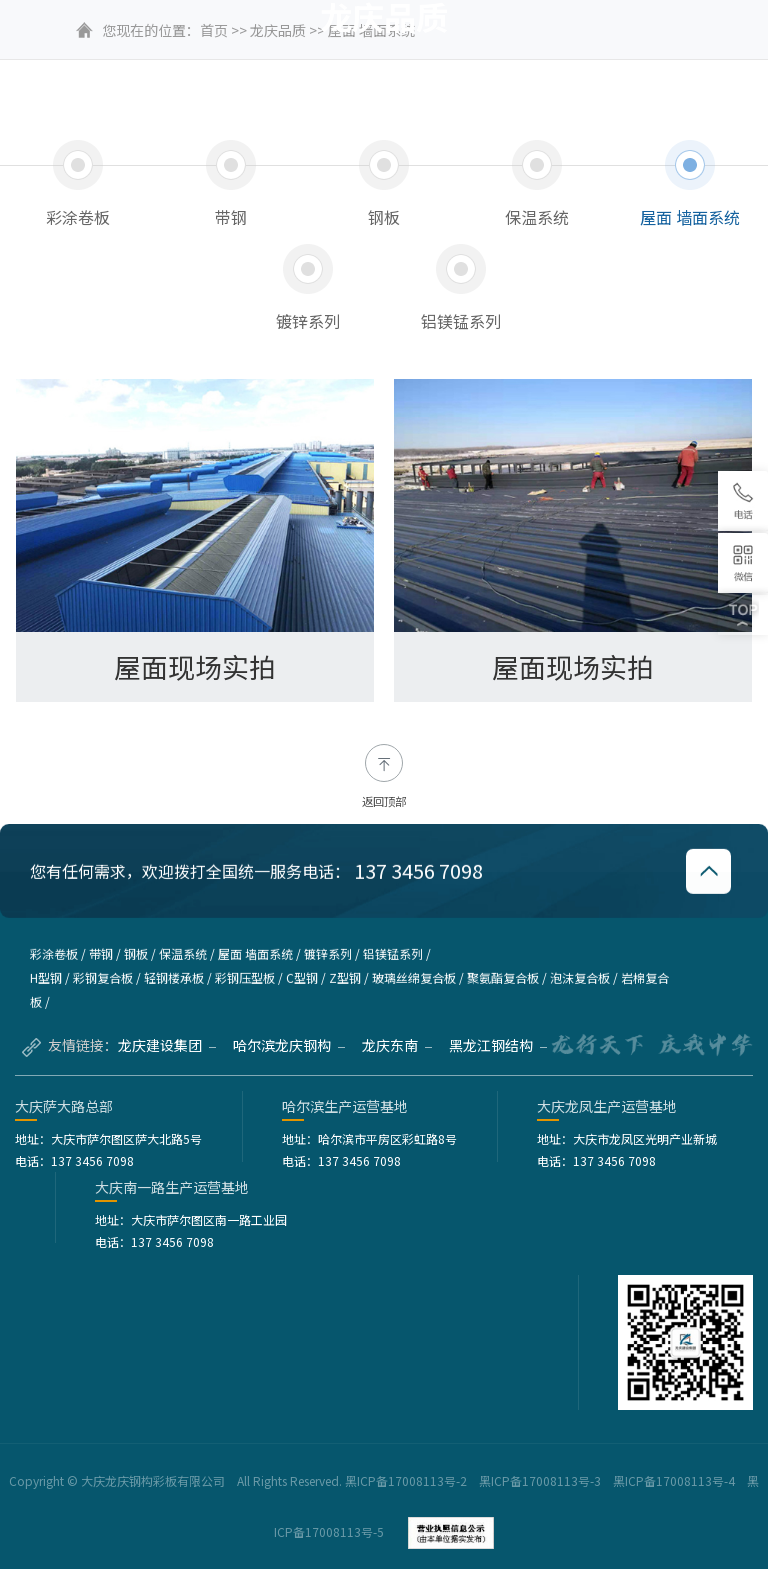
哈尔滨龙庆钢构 (289, 1045)
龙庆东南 (397, 1045)
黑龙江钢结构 (498, 1045)
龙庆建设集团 (167, 1045)
